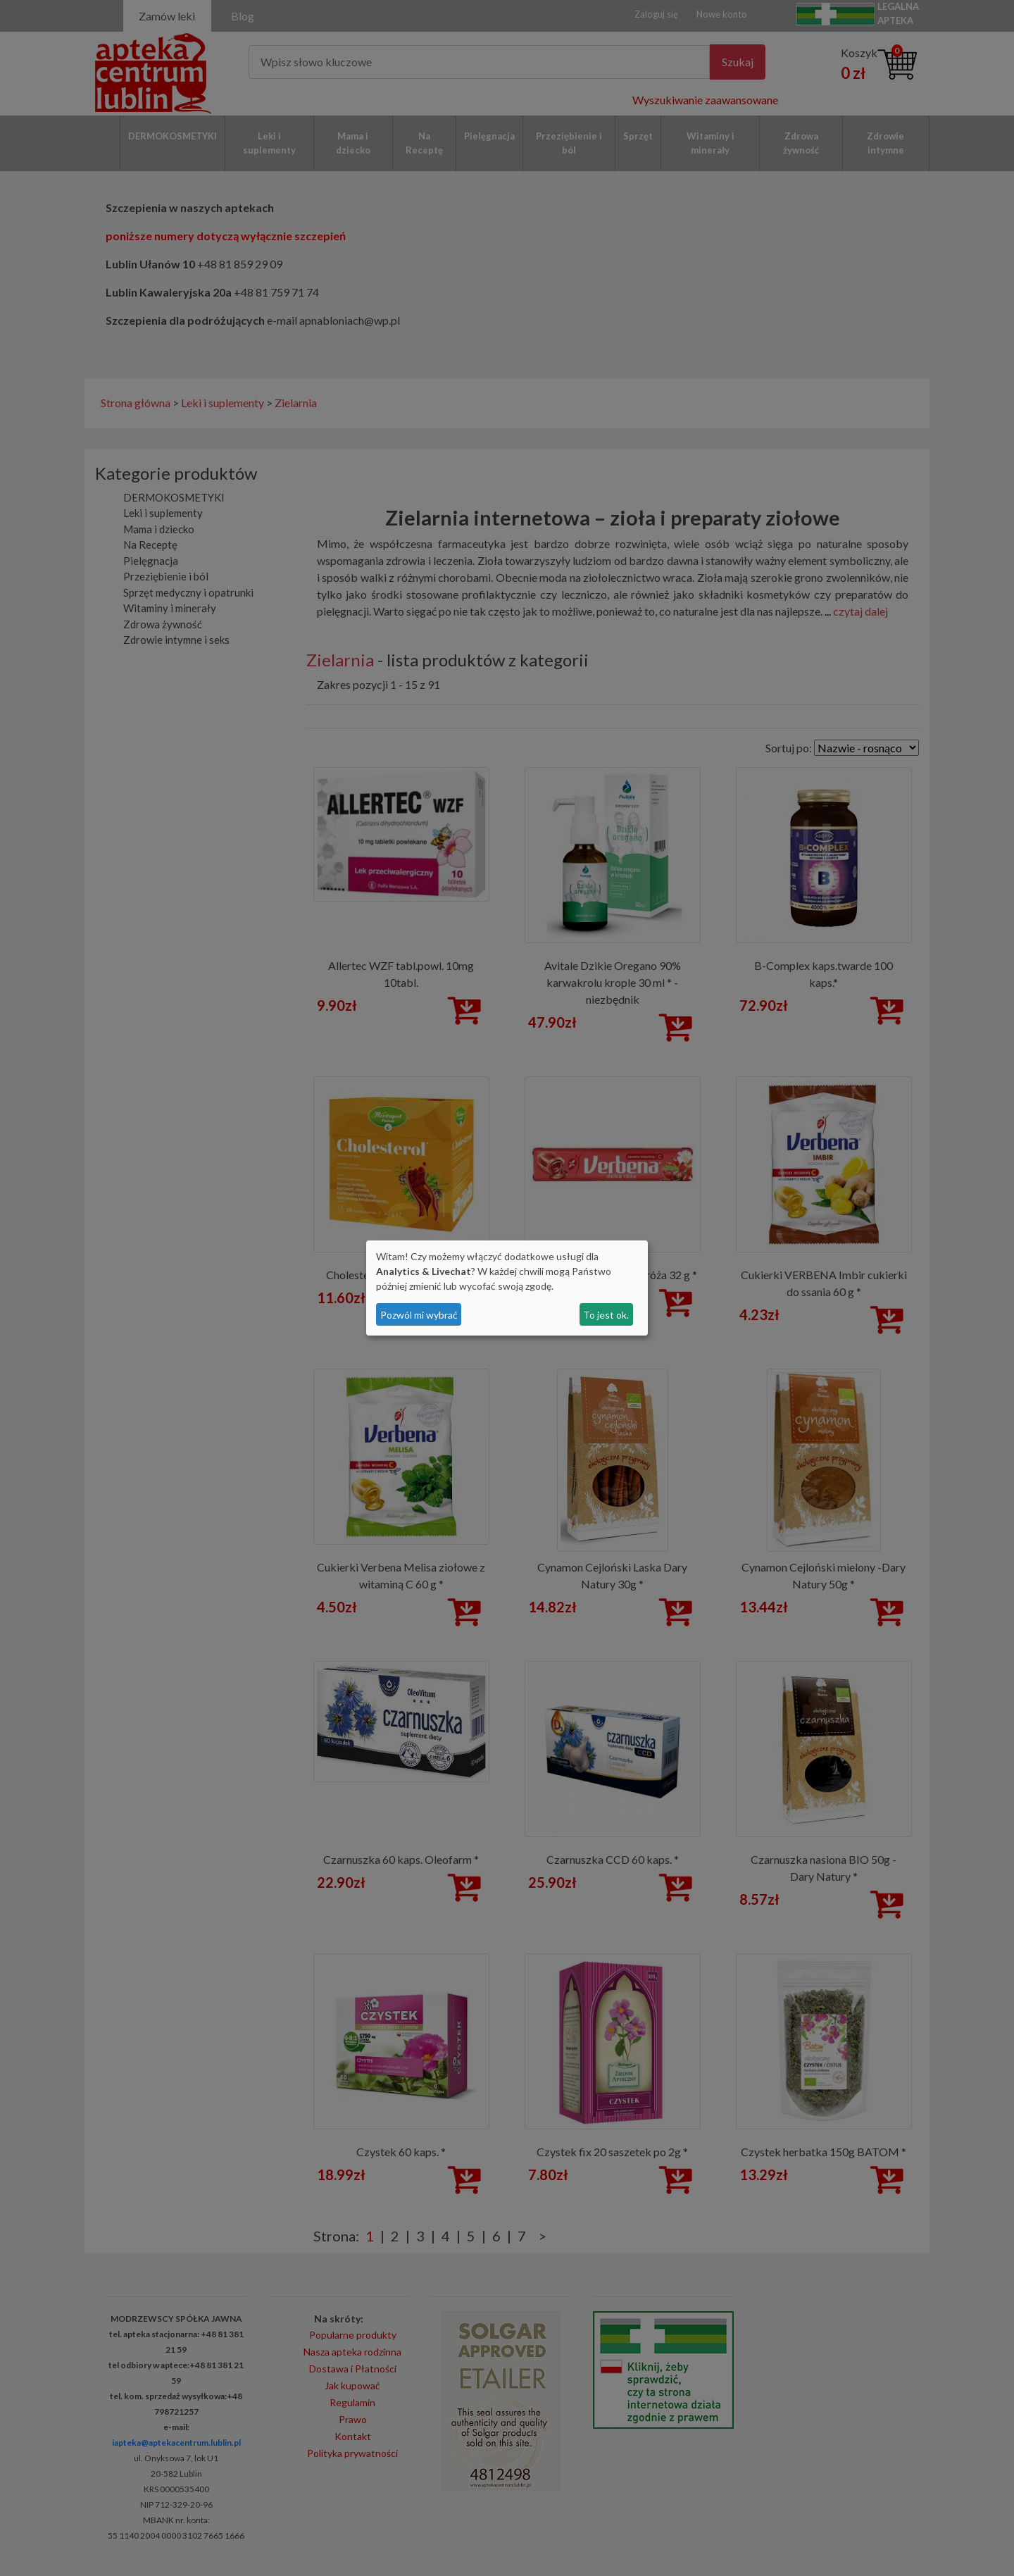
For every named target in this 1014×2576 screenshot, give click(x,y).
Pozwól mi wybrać (419, 1315)
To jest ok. (606, 1315)
